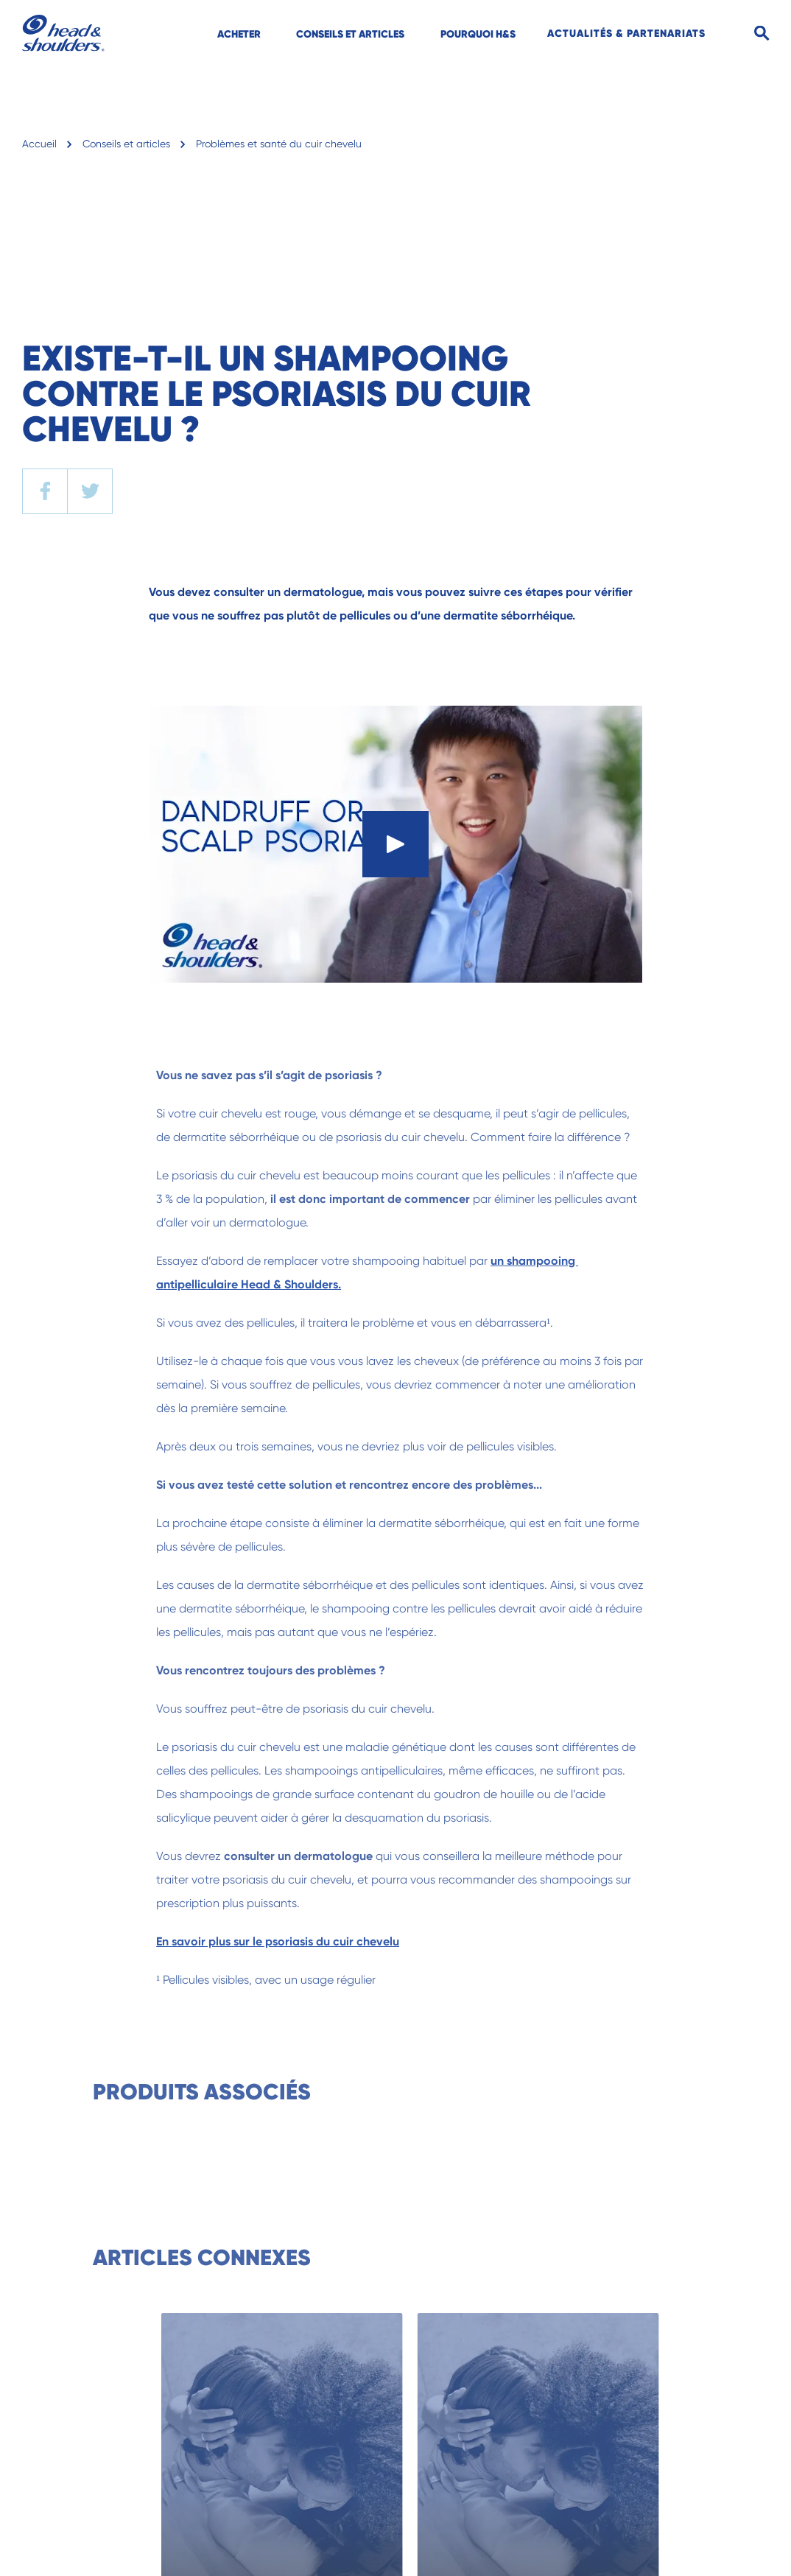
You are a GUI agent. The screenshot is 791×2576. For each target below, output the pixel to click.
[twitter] (90, 491)
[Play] (395, 844)
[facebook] (45, 491)
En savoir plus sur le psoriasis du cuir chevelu (301, 1941)
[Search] (762, 33)
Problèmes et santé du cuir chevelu (279, 144)
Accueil (39, 144)
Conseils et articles (126, 144)
